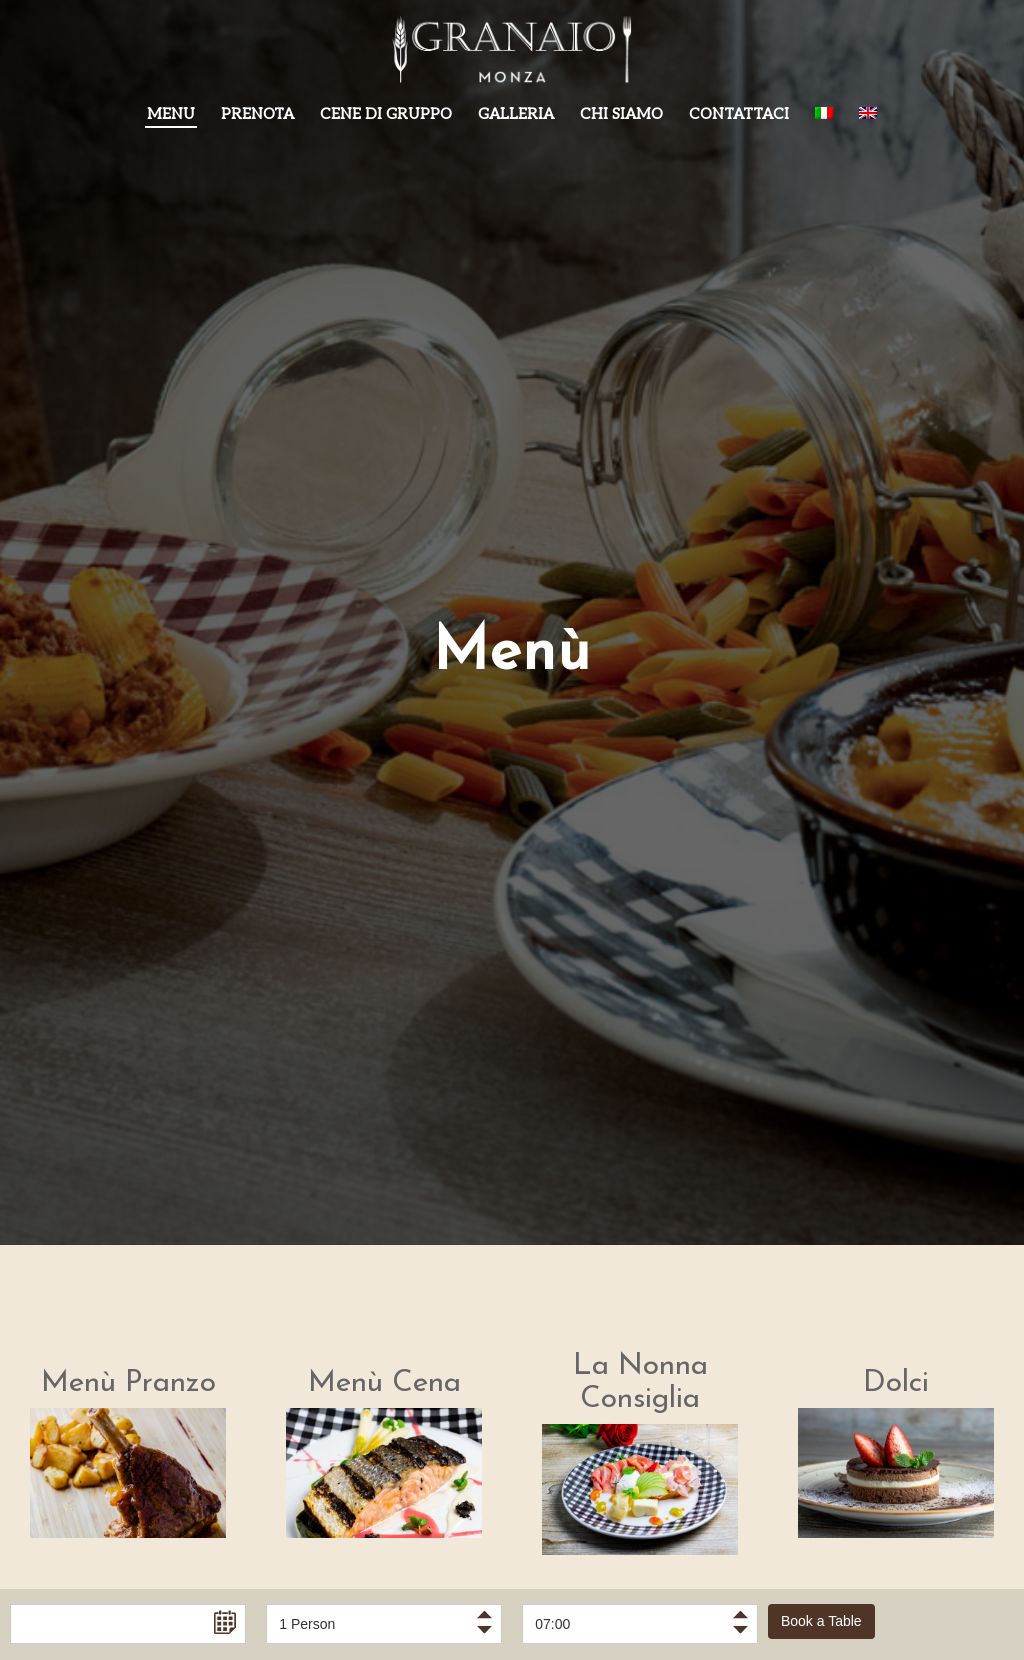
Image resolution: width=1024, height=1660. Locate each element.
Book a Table (821, 1621)
